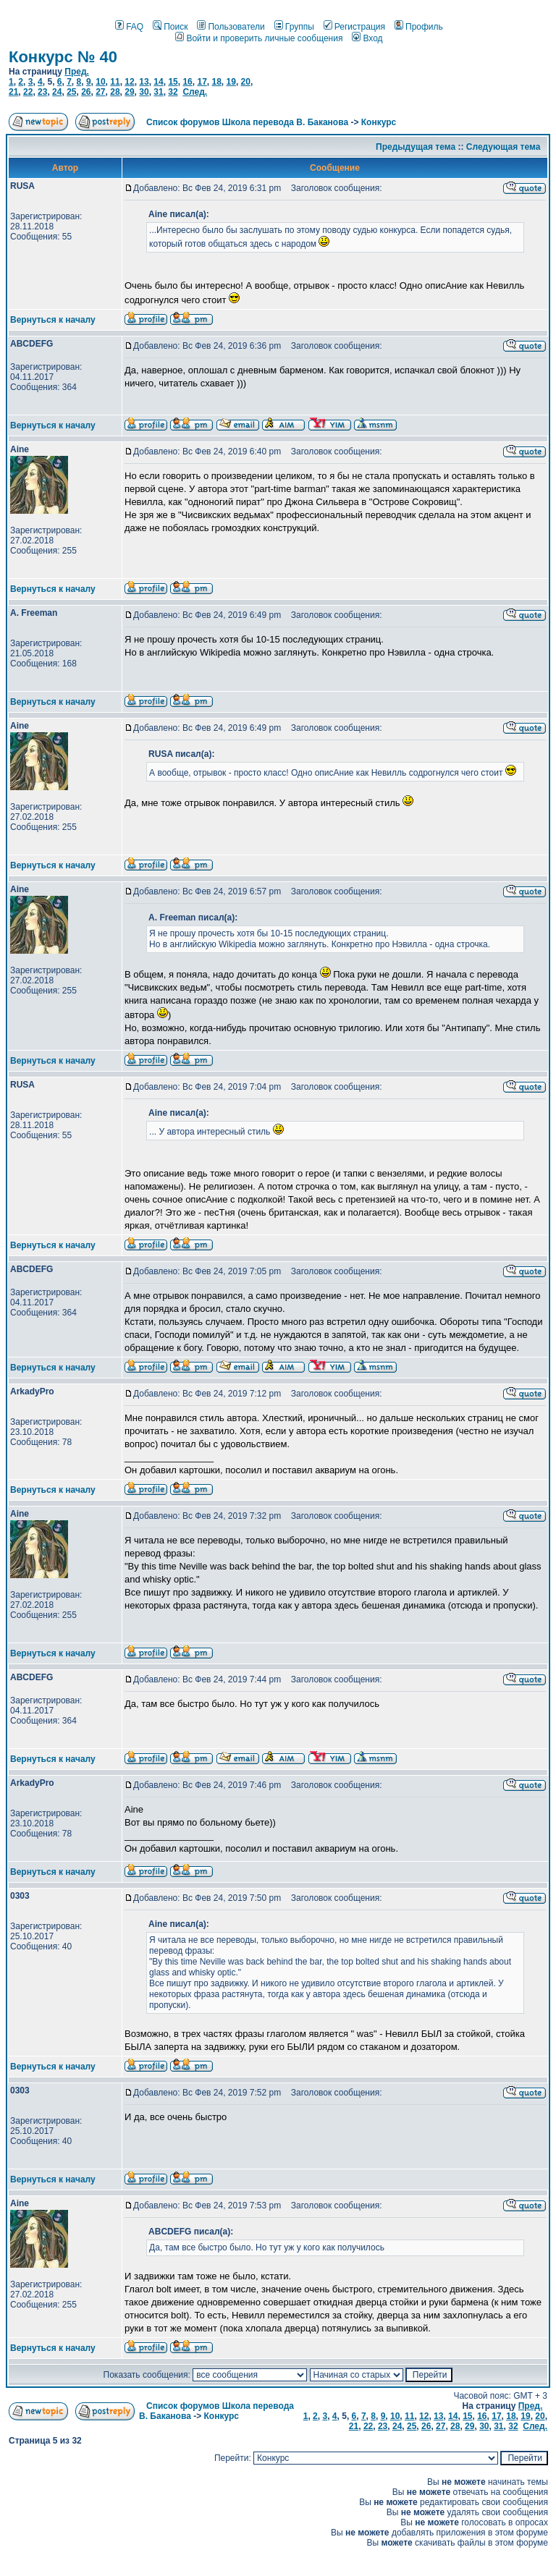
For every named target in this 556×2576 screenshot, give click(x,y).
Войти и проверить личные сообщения (258, 38)
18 (216, 82)
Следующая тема (503, 147)
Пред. (76, 72)
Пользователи (230, 27)
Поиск (170, 27)
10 (100, 82)
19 (231, 82)
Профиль (419, 27)
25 (71, 92)
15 (172, 82)
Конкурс (378, 122)
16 (187, 82)
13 (143, 82)
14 (158, 82)
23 (42, 92)
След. (194, 92)
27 (100, 92)
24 (57, 92)
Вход (367, 38)
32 (172, 92)
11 (114, 82)
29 (129, 92)
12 (129, 82)
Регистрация (354, 27)
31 (158, 92)
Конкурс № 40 (63, 57)
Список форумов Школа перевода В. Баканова (247, 122)
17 (201, 82)
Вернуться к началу (53, 320)
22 (28, 92)
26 (85, 92)
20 (245, 82)
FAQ (129, 27)
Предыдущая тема (415, 147)
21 (13, 92)
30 (143, 92)
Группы (294, 27)
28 (114, 92)
